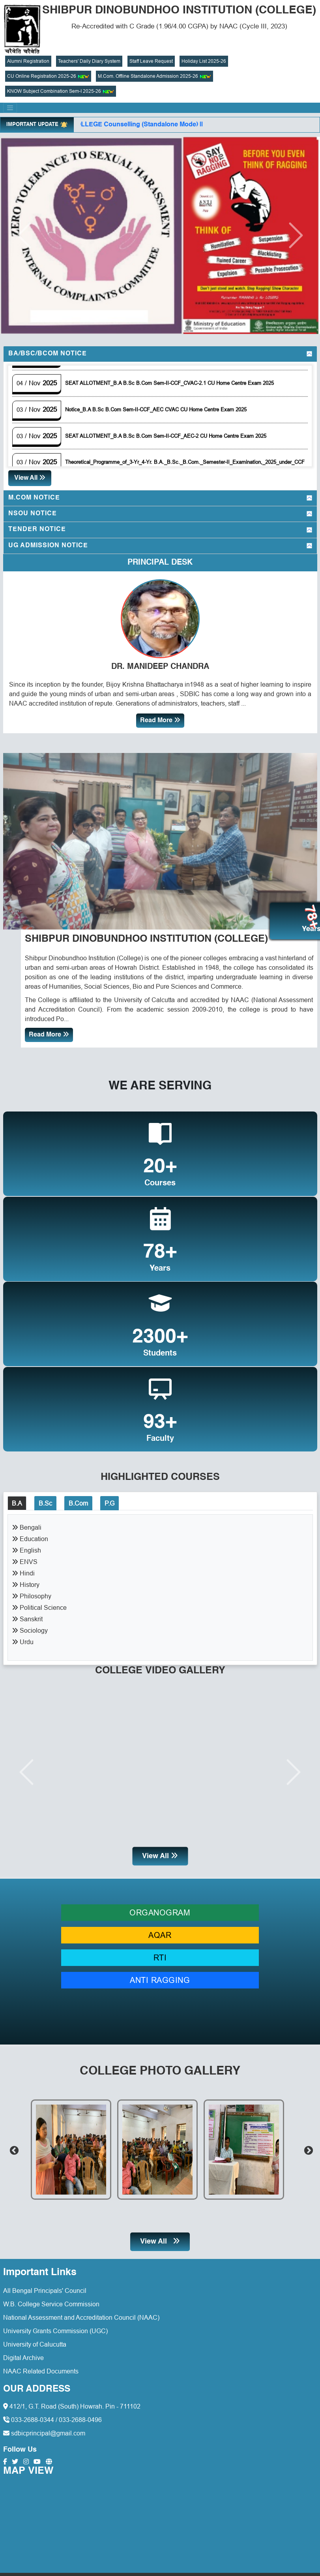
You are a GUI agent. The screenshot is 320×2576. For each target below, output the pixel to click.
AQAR (159, 1932)
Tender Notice (37, 529)
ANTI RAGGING (160, 1977)
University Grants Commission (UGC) (55, 2328)
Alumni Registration (28, 61)
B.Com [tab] (78, 1500)
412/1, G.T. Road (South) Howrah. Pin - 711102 (71, 2403)
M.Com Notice (34, 498)
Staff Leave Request (151, 61)
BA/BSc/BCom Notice (47, 354)
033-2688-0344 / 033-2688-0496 (52, 2417)
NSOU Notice (32, 514)
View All (29, 477)
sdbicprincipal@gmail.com (44, 2430)
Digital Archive (23, 2354)
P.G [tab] (109, 1500)
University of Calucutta (34, 2341)
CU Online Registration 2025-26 (48, 76)
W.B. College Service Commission (51, 2301)
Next (307, 2147)
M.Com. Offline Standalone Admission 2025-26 (154, 76)
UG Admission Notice (48, 546)
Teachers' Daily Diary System (89, 61)
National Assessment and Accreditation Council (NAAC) (81, 2314)
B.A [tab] (17, 1500)
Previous (13, 2147)
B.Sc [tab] (45, 1500)
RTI (160, 1954)
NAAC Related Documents (41, 2368)
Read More (160, 720)
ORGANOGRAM (159, 1909)
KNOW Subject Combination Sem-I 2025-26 (60, 91)
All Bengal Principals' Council (44, 2287)
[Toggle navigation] (10, 108)
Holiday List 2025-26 (204, 61)
